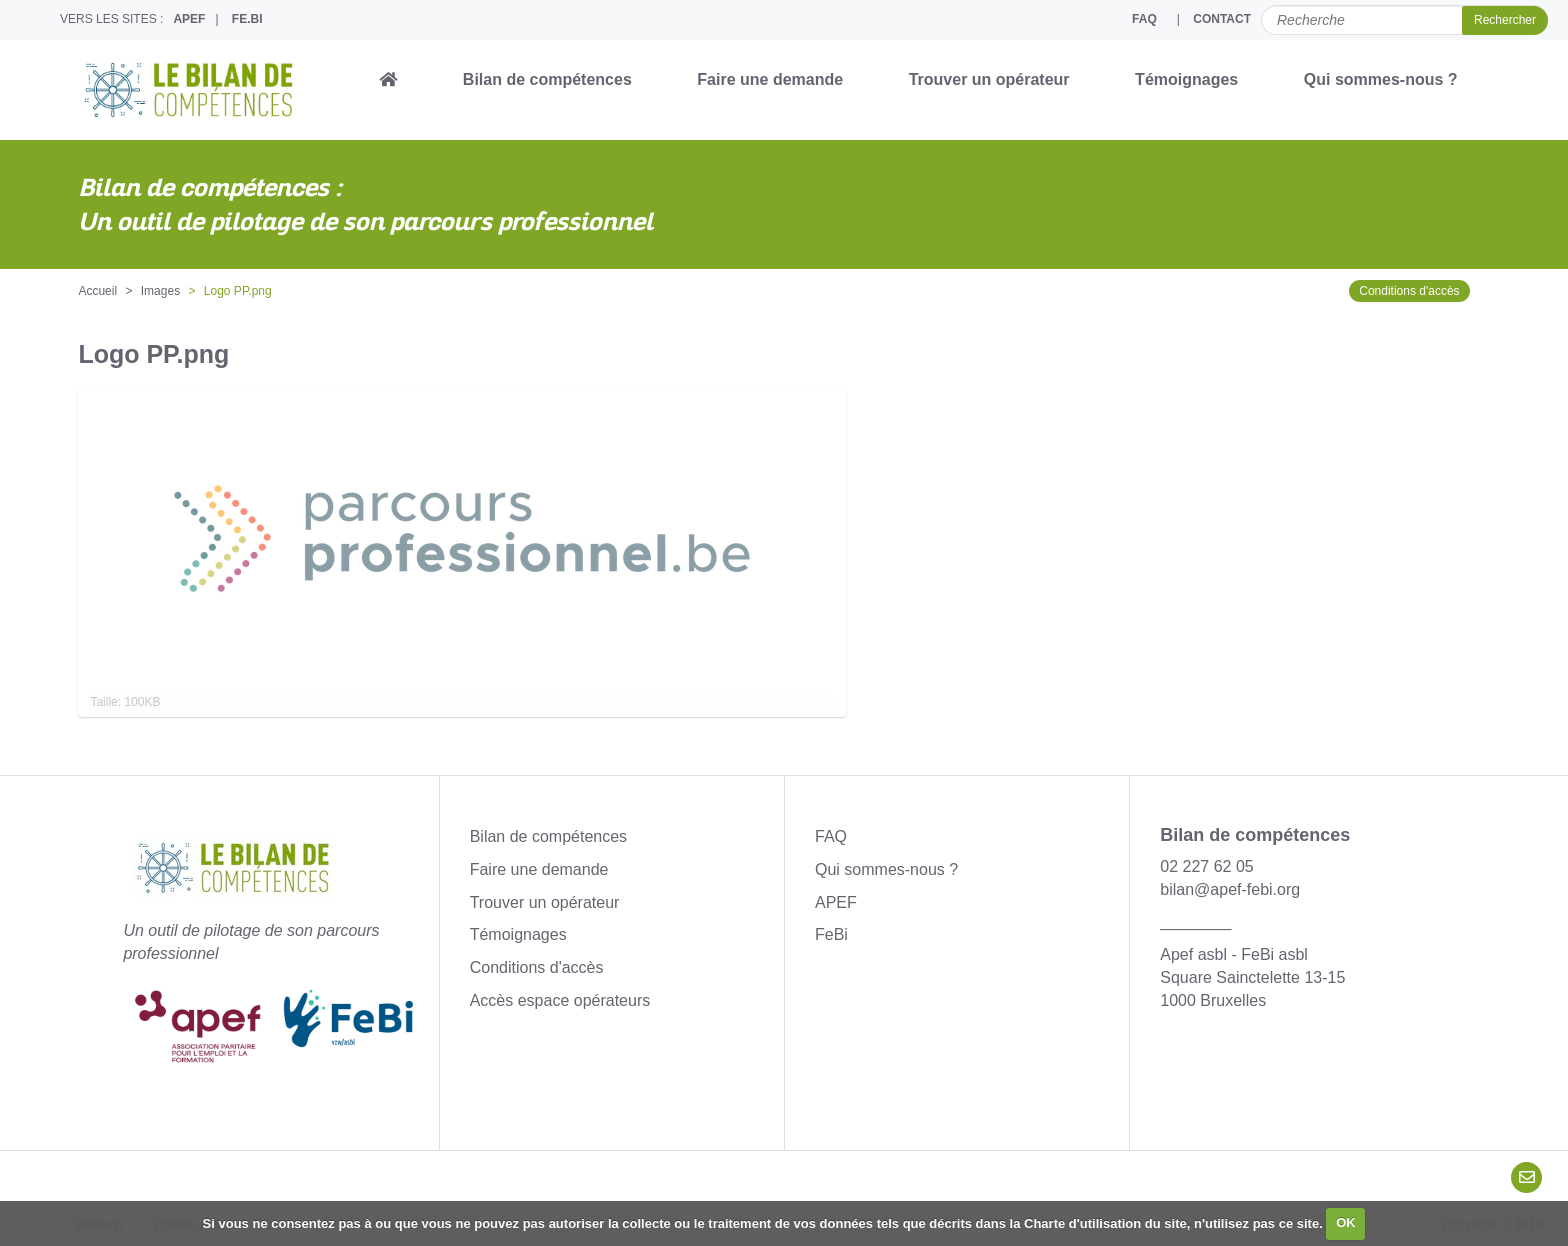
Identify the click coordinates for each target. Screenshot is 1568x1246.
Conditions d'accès (1409, 291)
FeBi (831, 934)
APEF (189, 19)
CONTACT (1222, 19)
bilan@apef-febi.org (1230, 889)
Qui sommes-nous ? (1381, 79)
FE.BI (247, 19)
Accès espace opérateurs (560, 1000)
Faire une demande (770, 79)
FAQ (1144, 19)
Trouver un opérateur (989, 79)
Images (160, 291)
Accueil (97, 291)
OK (1346, 1222)
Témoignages (1186, 79)
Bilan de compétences (547, 79)
